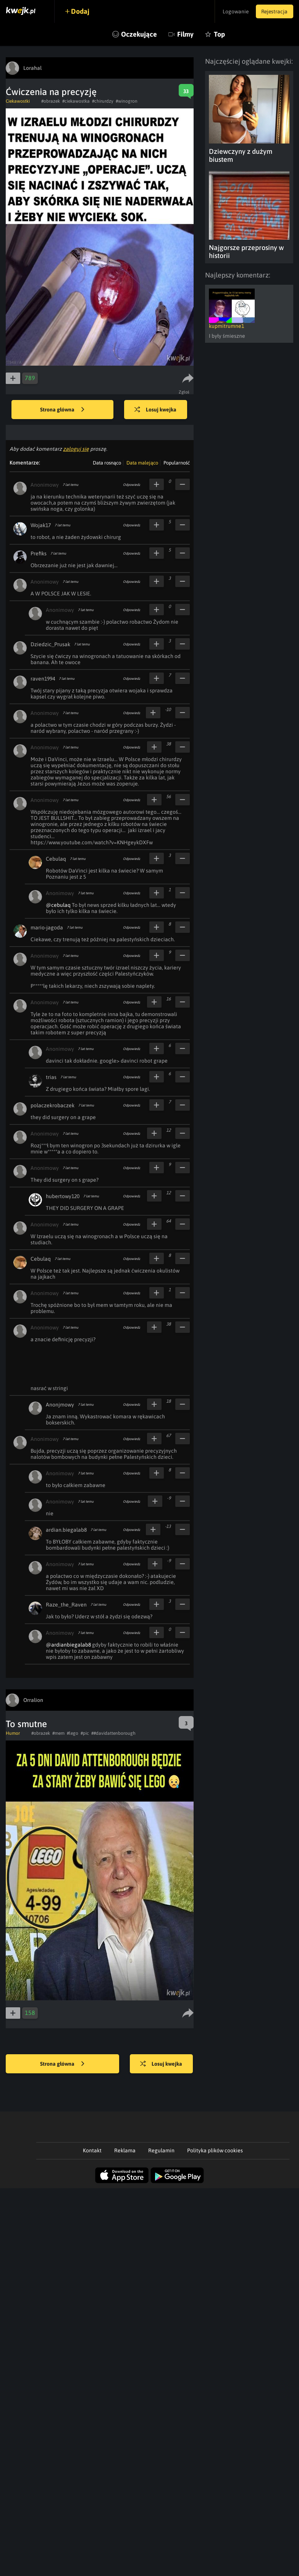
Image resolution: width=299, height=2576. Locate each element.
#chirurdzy (102, 101)
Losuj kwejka (156, 409)
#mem (58, 1733)
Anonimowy (45, 485)
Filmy (185, 34)
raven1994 (43, 679)
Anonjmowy (60, 1405)
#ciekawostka (76, 101)
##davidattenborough (113, 1733)
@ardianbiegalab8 (68, 1645)
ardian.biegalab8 (66, 1530)
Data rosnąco (107, 463)
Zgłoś (184, 392)
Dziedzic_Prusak (50, 644)
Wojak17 (41, 525)
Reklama (125, 2150)
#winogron (126, 101)
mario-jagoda (47, 927)
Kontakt (92, 2150)
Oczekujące (139, 34)
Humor (13, 1733)
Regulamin (161, 2150)
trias (51, 1077)
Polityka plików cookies (215, 2150)
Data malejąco (142, 463)
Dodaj (81, 11)
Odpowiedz (131, 485)
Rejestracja (274, 11)
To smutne (26, 1724)
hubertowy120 (62, 1196)
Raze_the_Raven (66, 1605)
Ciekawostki (18, 101)
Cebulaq (56, 859)
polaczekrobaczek (52, 1105)
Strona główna (62, 409)
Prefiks (39, 553)
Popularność (176, 463)
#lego (72, 1733)
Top (219, 34)
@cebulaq (58, 905)
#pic (85, 1733)
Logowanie (233, 11)
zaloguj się (76, 449)
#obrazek (50, 101)
